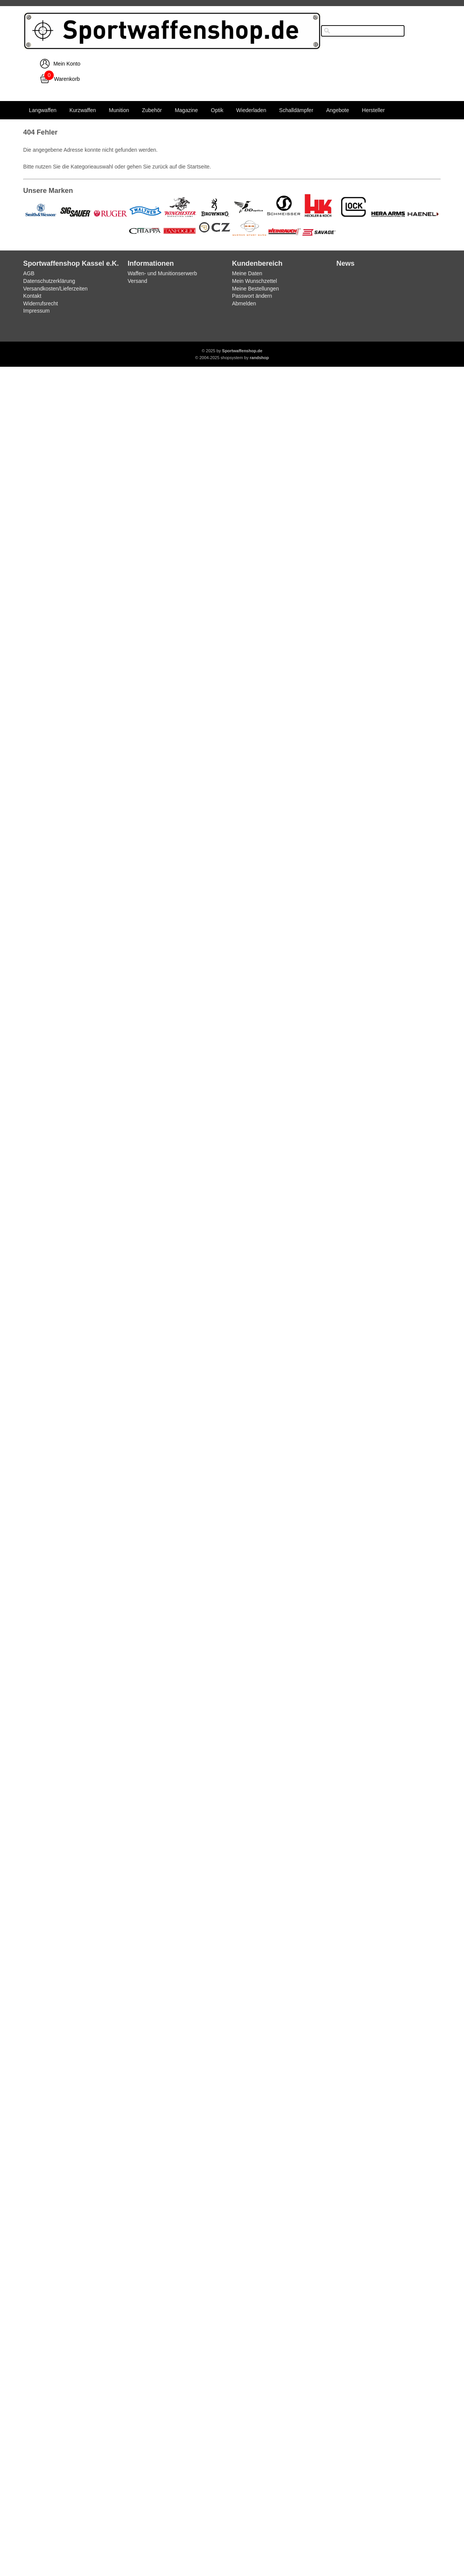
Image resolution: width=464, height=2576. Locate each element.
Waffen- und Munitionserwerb (162, 273)
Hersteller (373, 110)
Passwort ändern (252, 296)
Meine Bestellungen (255, 289)
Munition (119, 110)
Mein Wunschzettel (254, 281)
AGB (29, 273)
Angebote (337, 110)
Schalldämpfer (296, 110)
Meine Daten (247, 273)
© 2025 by (232, 350)
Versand (137, 281)
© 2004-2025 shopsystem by (232, 357)
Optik (217, 110)
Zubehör (152, 110)
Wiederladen (251, 110)
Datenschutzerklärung (49, 281)
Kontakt (32, 296)
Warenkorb (67, 79)
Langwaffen (42, 110)
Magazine (186, 110)
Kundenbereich (257, 263)
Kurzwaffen (82, 110)
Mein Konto (66, 64)
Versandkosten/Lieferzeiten (55, 289)
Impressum (36, 311)
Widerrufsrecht (40, 303)
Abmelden (244, 303)
